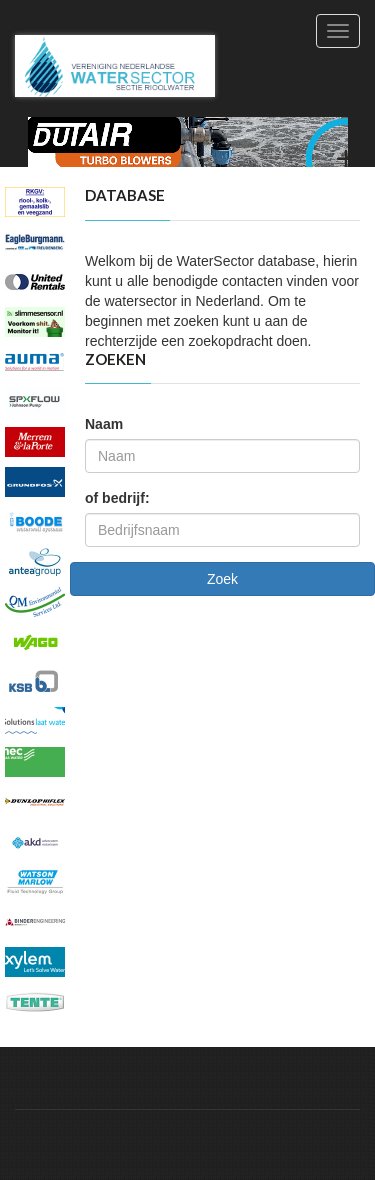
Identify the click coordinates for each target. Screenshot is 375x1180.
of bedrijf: (117, 498)
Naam (104, 424)
